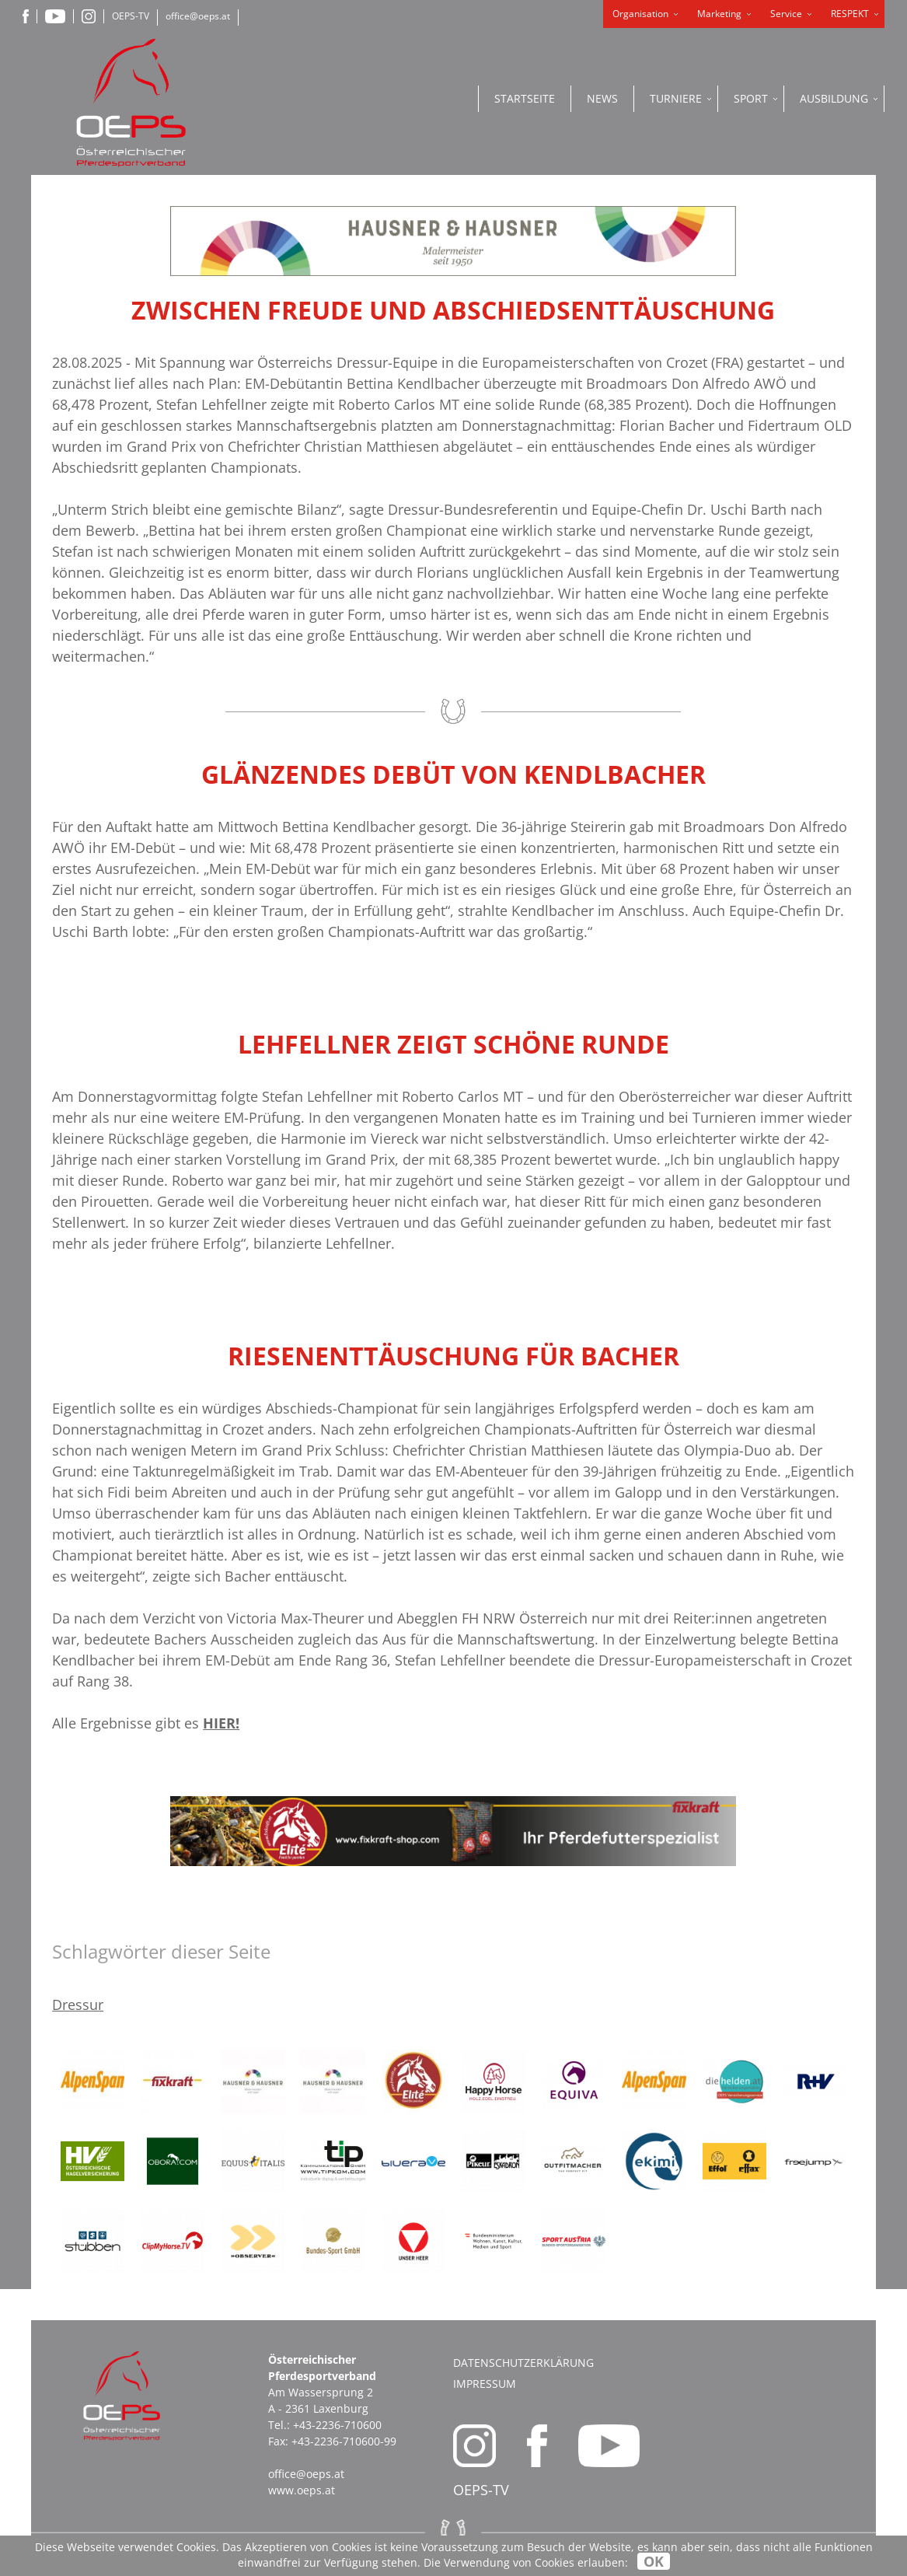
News (602, 98)
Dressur (77, 2004)
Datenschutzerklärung (523, 2362)
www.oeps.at (301, 2490)
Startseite (524, 98)
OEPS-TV (130, 16)
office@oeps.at (198, 16)
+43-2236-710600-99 (343, 2441)
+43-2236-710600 (337, 2424)
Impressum (484, 2383)
